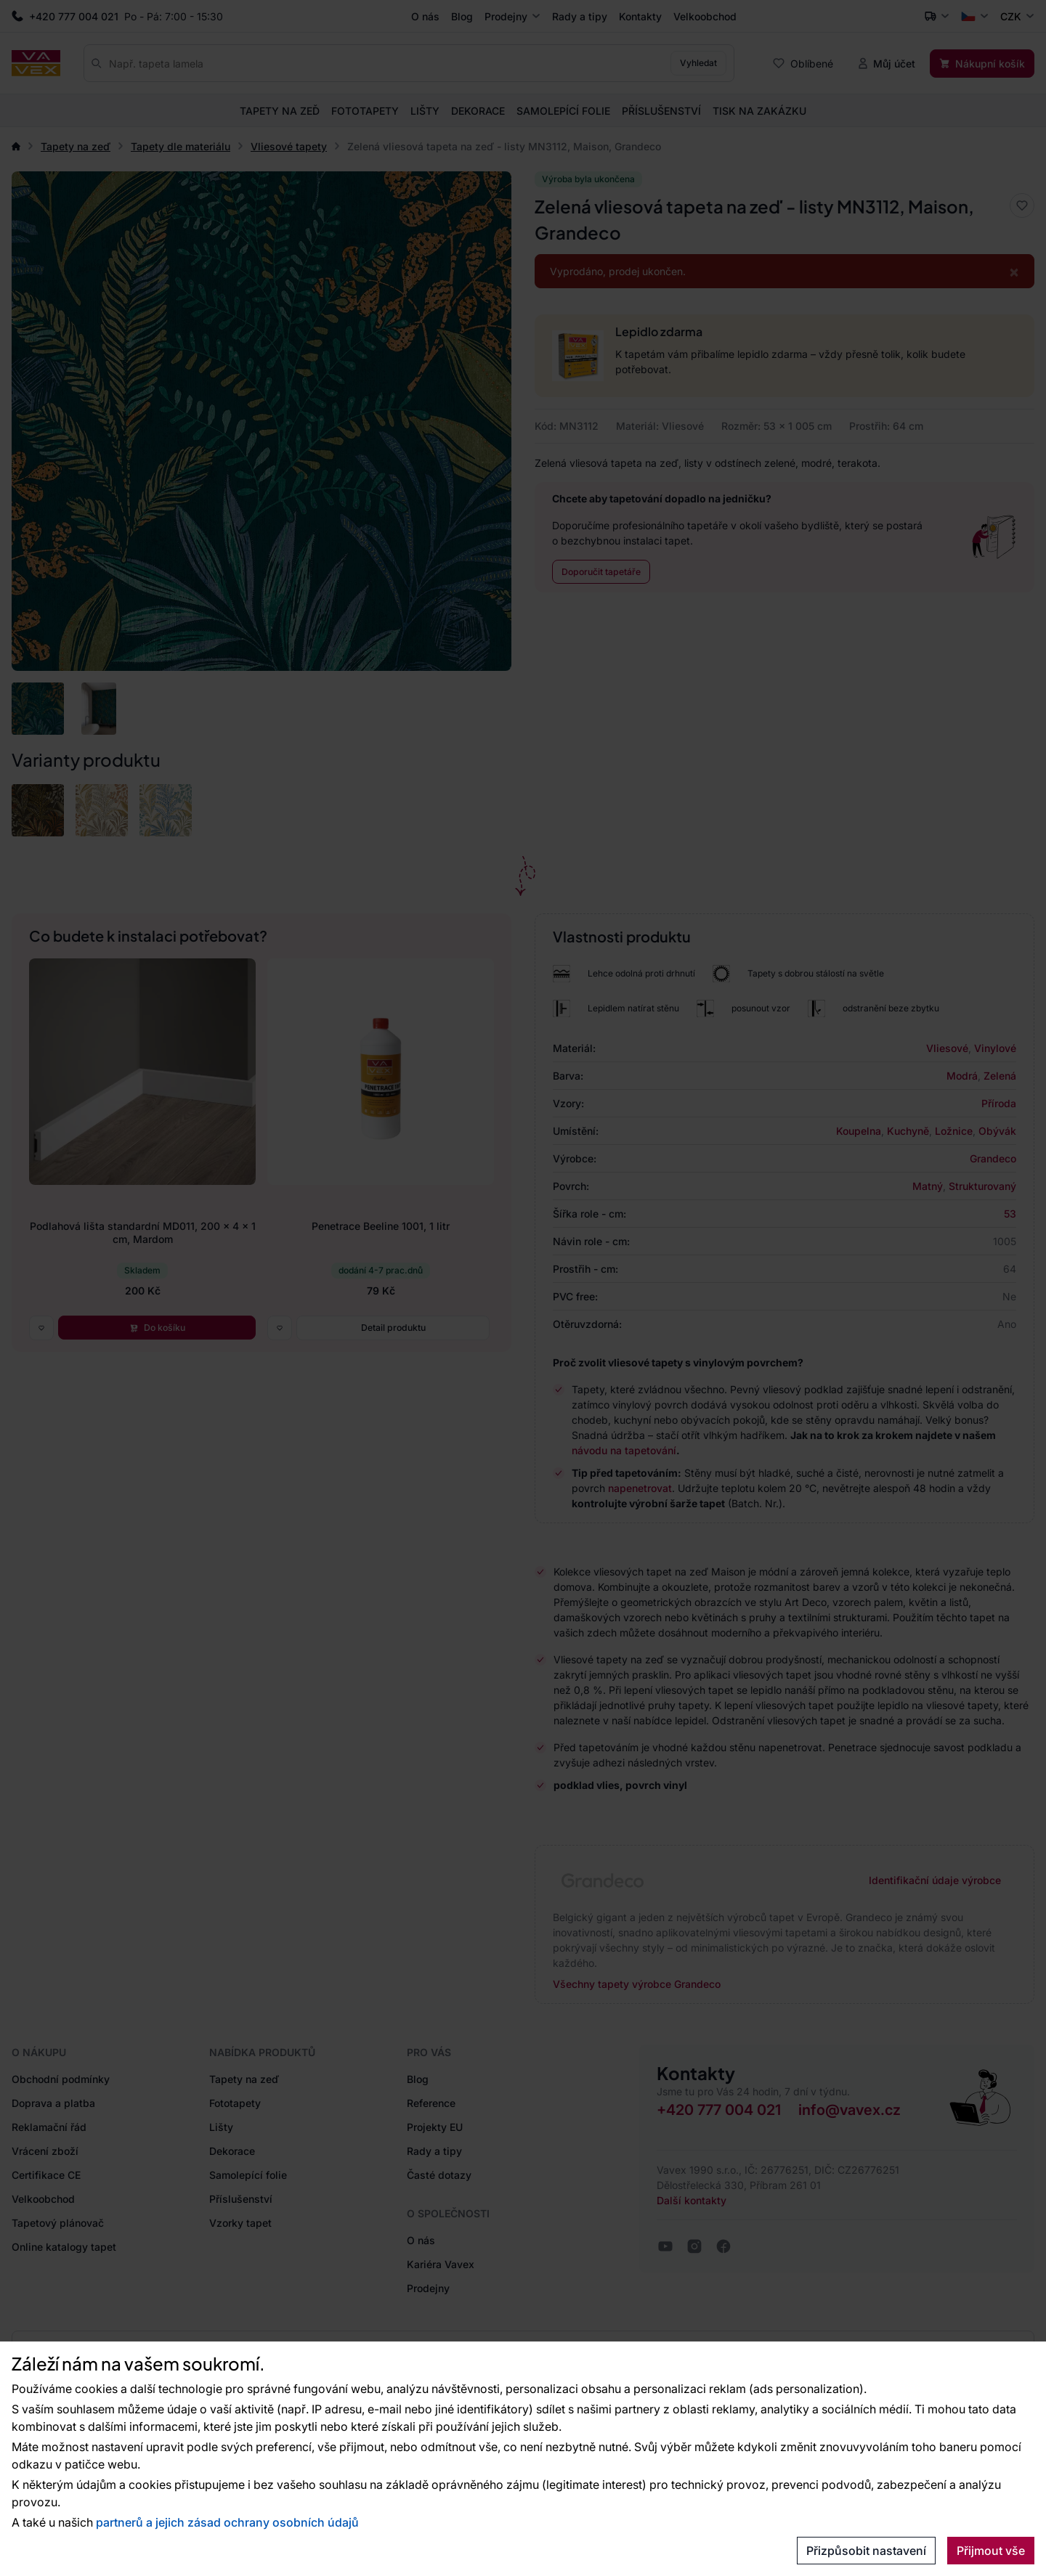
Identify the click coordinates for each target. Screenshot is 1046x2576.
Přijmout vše (991, 2550)
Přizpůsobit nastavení (866, 2550)
